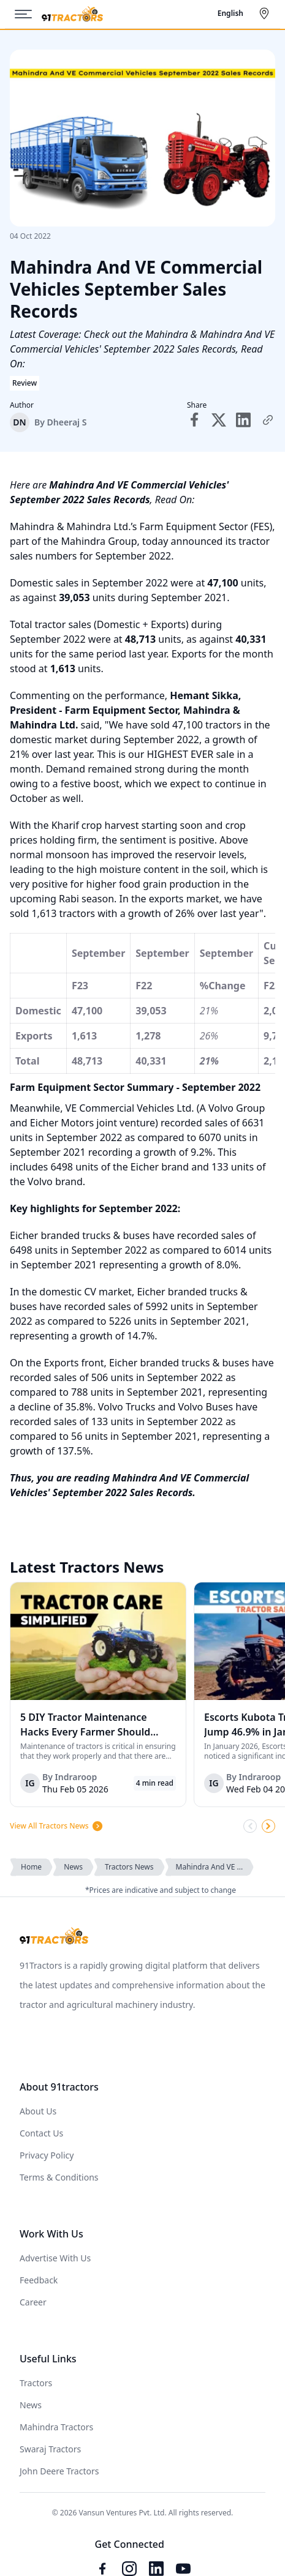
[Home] (72, 14)
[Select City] (266, 13)
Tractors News (129, 1867)
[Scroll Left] (250, 1826)
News (73, 1867)
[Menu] (28, 14)
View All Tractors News (57, 1826)
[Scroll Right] (268, 1826)
